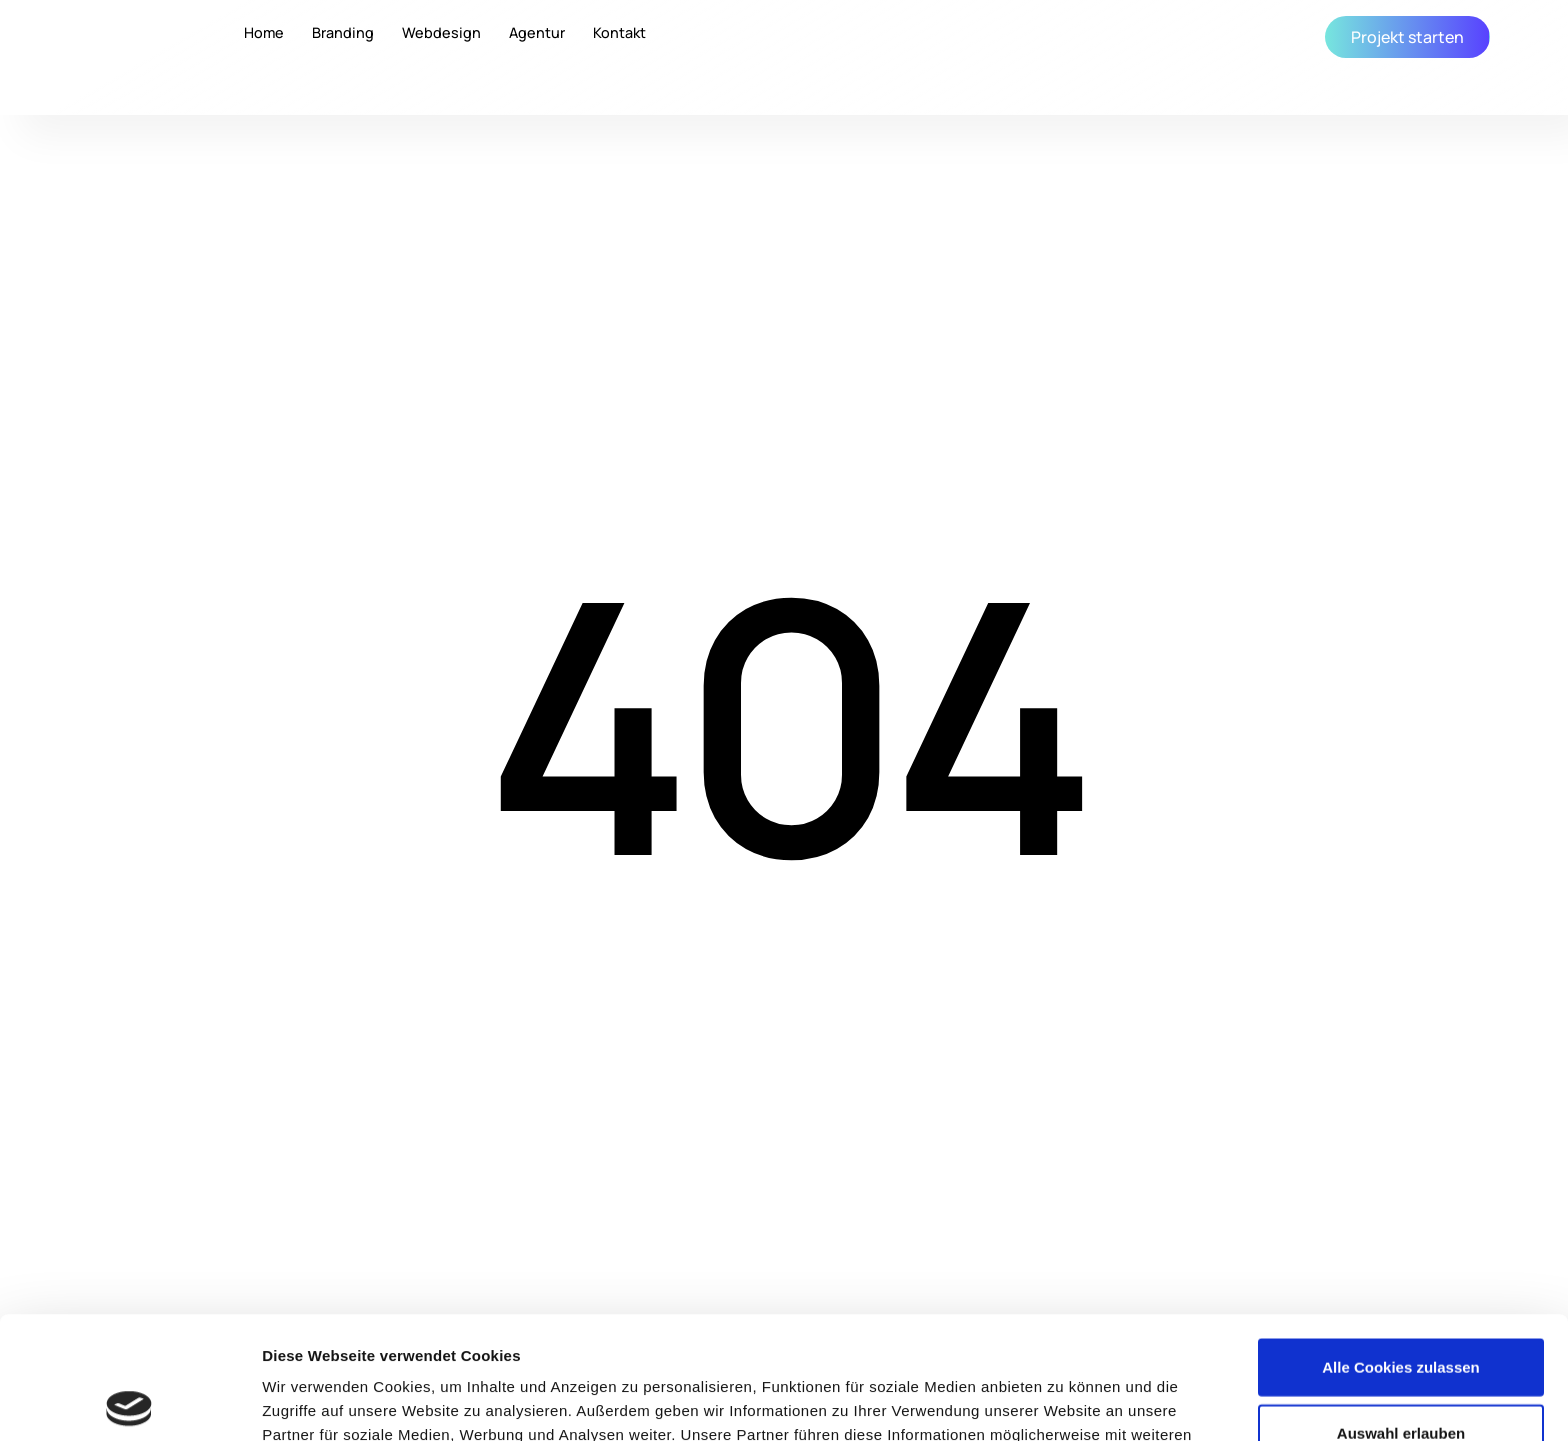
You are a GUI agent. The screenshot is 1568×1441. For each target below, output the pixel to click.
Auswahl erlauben (1401, 1310)
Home (264, 33)
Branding (343, 33)
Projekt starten (1407, 37)
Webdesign (441, 33)
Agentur (537, 33)
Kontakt (619, 33)
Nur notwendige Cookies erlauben (1401, 1375)
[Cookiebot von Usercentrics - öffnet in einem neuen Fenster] (129, 1402)
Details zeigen (1063, 1401)
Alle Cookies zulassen (1401, 1244)
